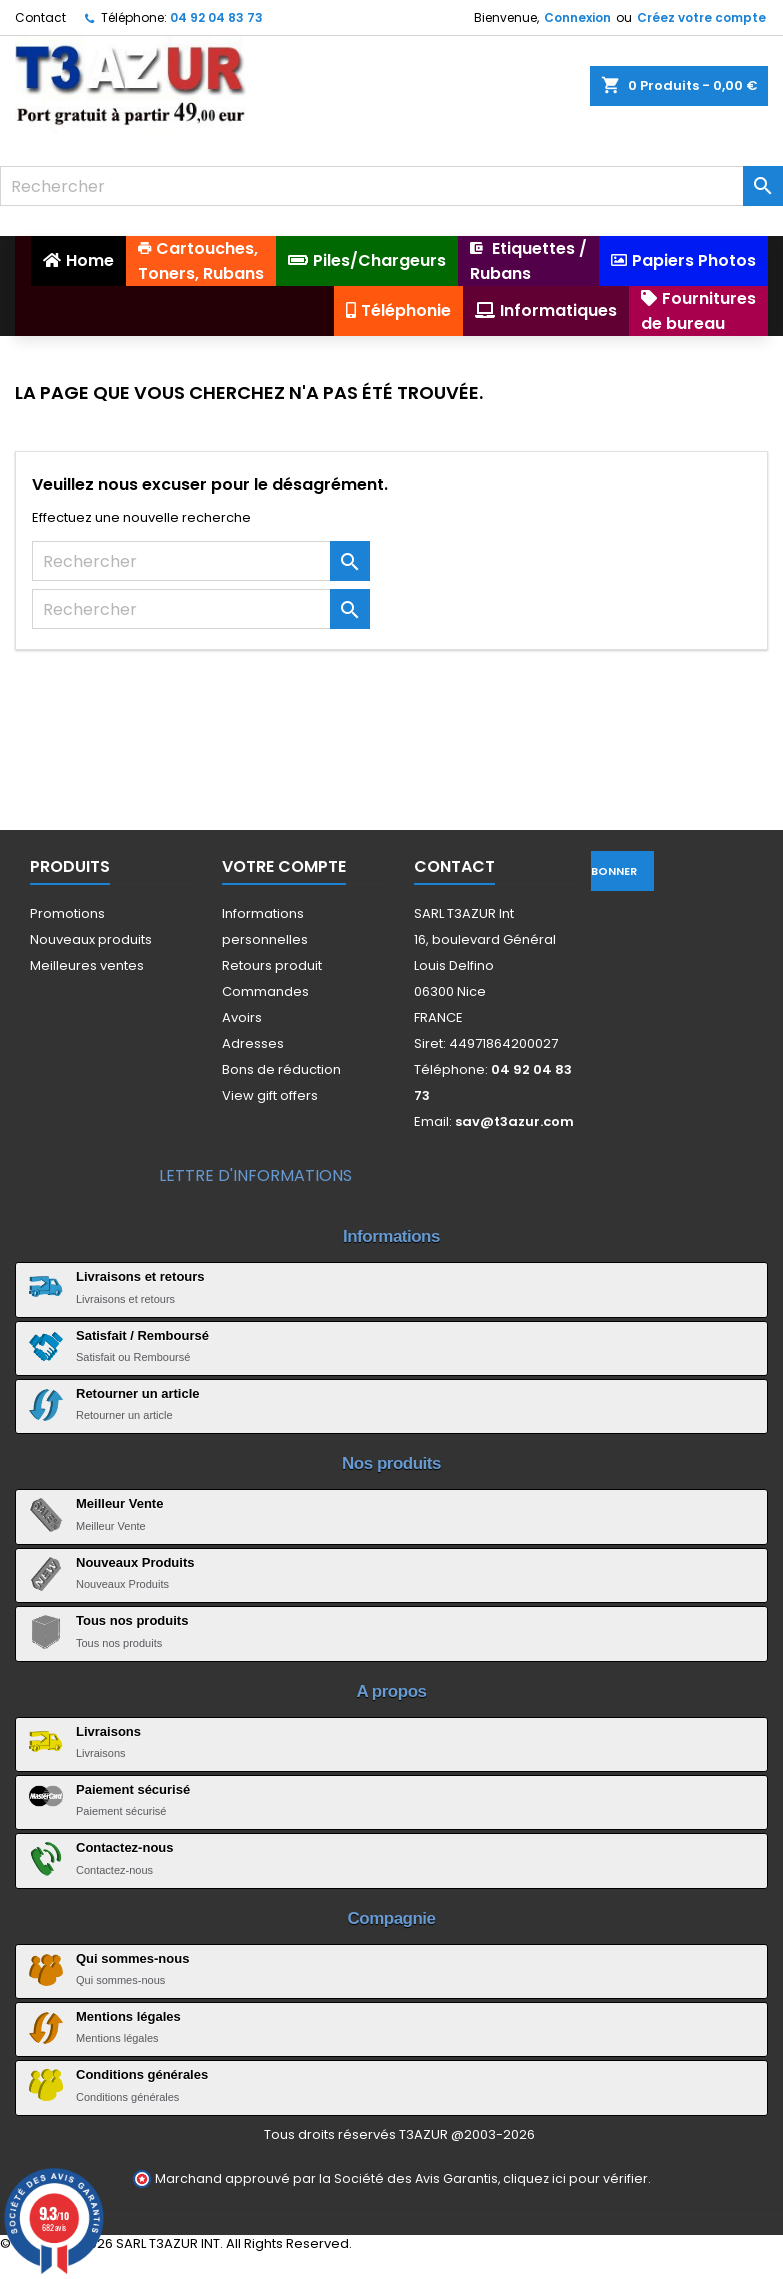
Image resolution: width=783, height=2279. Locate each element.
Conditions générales (142, 2074)
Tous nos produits (132, 1620)
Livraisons (108, 1731)
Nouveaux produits (91, 939)
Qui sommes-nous (132, 1958)
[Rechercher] (391, 186)
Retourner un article (138, 1393)
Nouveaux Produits (135, 1562)
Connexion (577, 17)
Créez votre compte (701, 17)
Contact (40, 17)
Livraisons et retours (140, 1276)
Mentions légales (128, 2016)
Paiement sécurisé (133, 1789)
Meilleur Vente (119, 1503)
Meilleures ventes (87, 965)
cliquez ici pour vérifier (575, 2178)
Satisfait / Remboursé (142, 1335)
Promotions (67, 913)
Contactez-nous (125, 1847)
